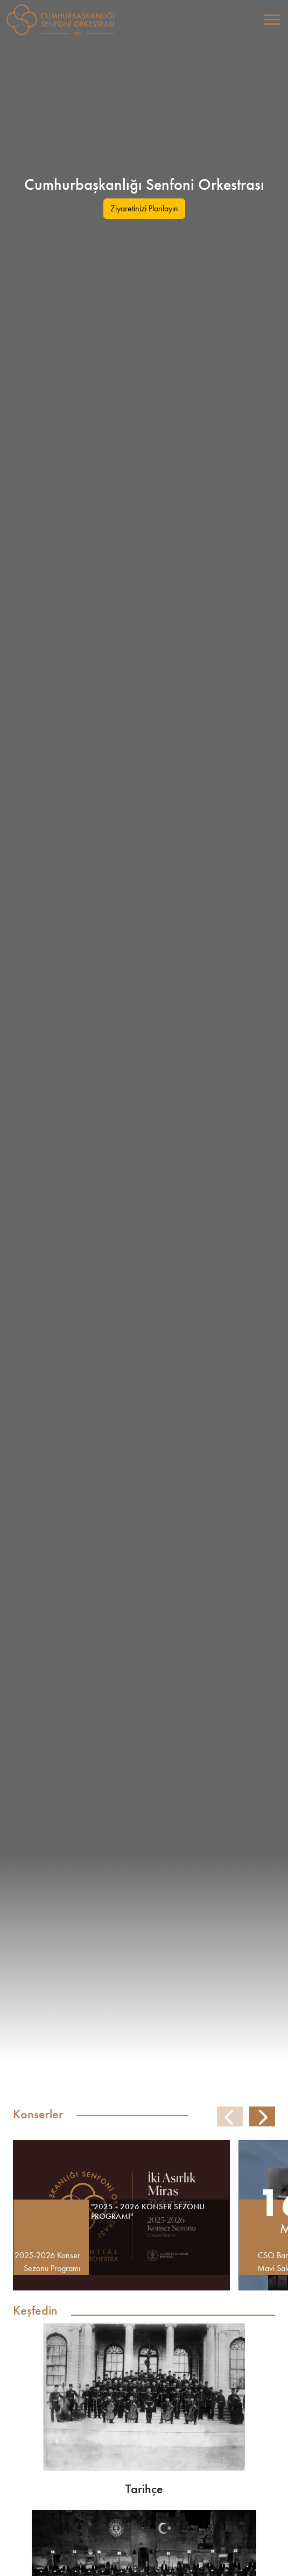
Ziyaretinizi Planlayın (144, 208)
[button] (262, 2117)
